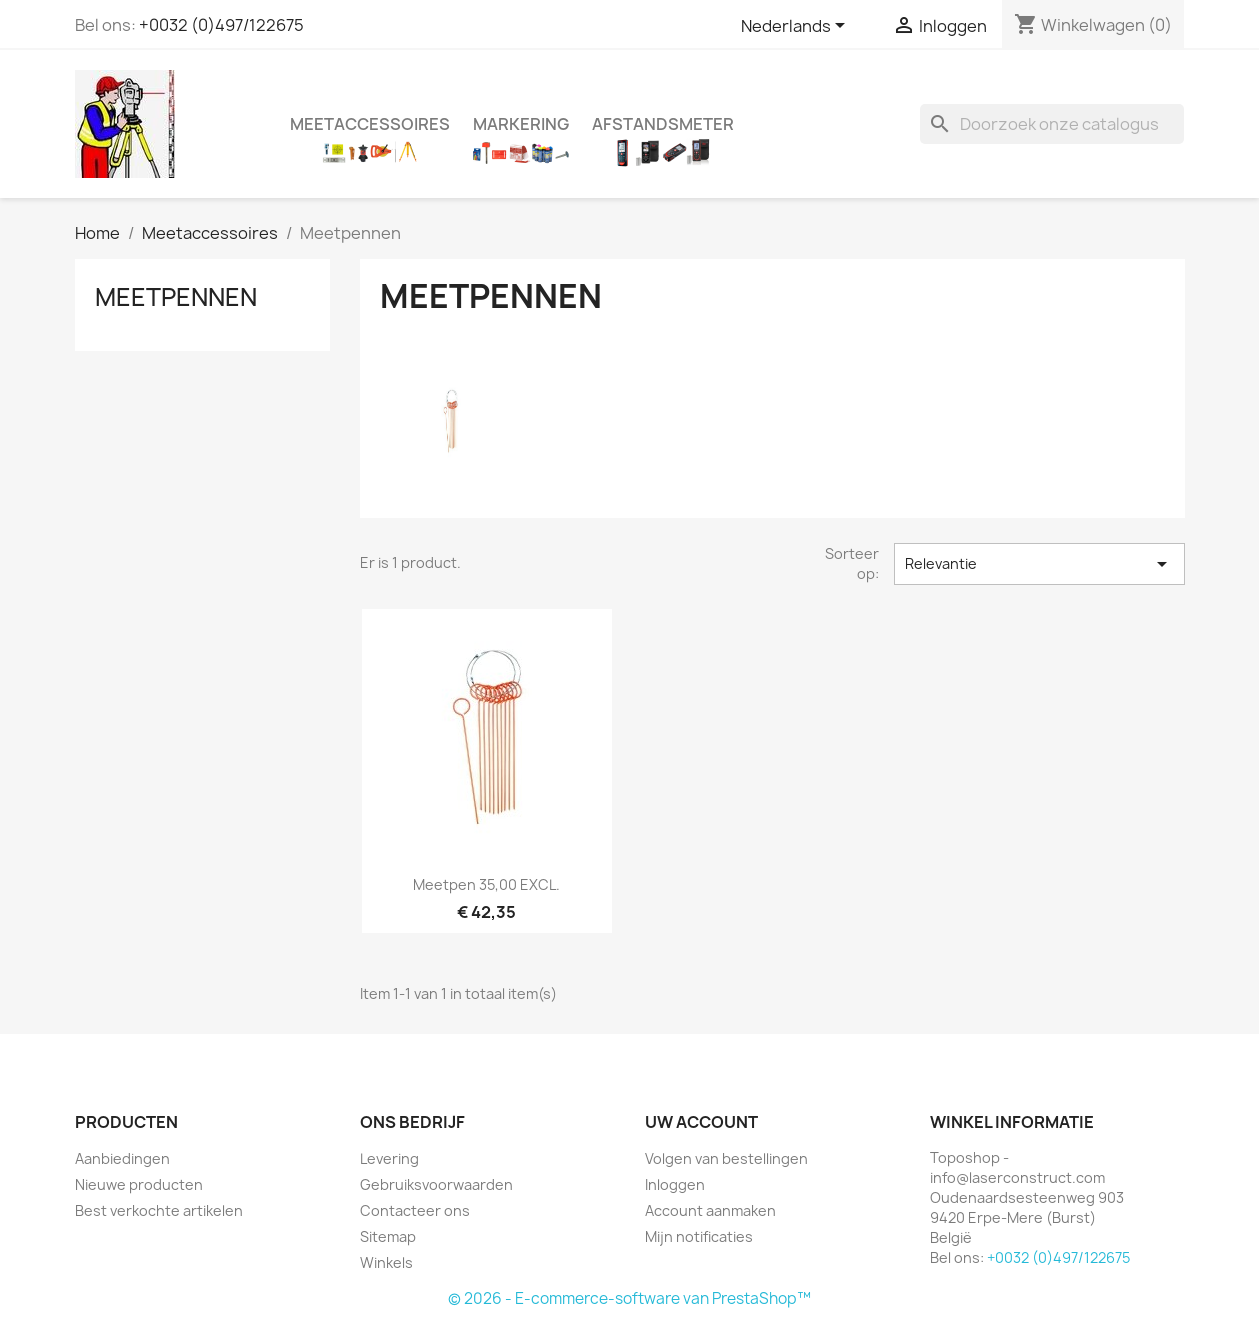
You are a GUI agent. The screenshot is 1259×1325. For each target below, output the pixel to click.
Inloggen (675, 1184)
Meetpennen (176, 297)
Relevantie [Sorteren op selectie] (1039, 564)
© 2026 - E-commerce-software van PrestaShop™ (629, 1298)
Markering (521, 124)
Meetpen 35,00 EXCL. (486, 884)
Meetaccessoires (370, 124)
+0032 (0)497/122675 (221, 25)
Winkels (386, 1262)
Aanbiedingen (122, 1158)
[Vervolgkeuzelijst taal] (796, 27)
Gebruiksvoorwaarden (436, 1184)
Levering (389, 1158)
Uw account (701, 1122)
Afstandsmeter (663, 124)
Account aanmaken (710, 1210)
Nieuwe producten (139, 1184)
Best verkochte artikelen (159, 1210)
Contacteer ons (415, 1210)
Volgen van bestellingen (726, 1158)
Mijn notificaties (699, 1236)
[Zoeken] (1052, 124)
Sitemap (388, 1236)
